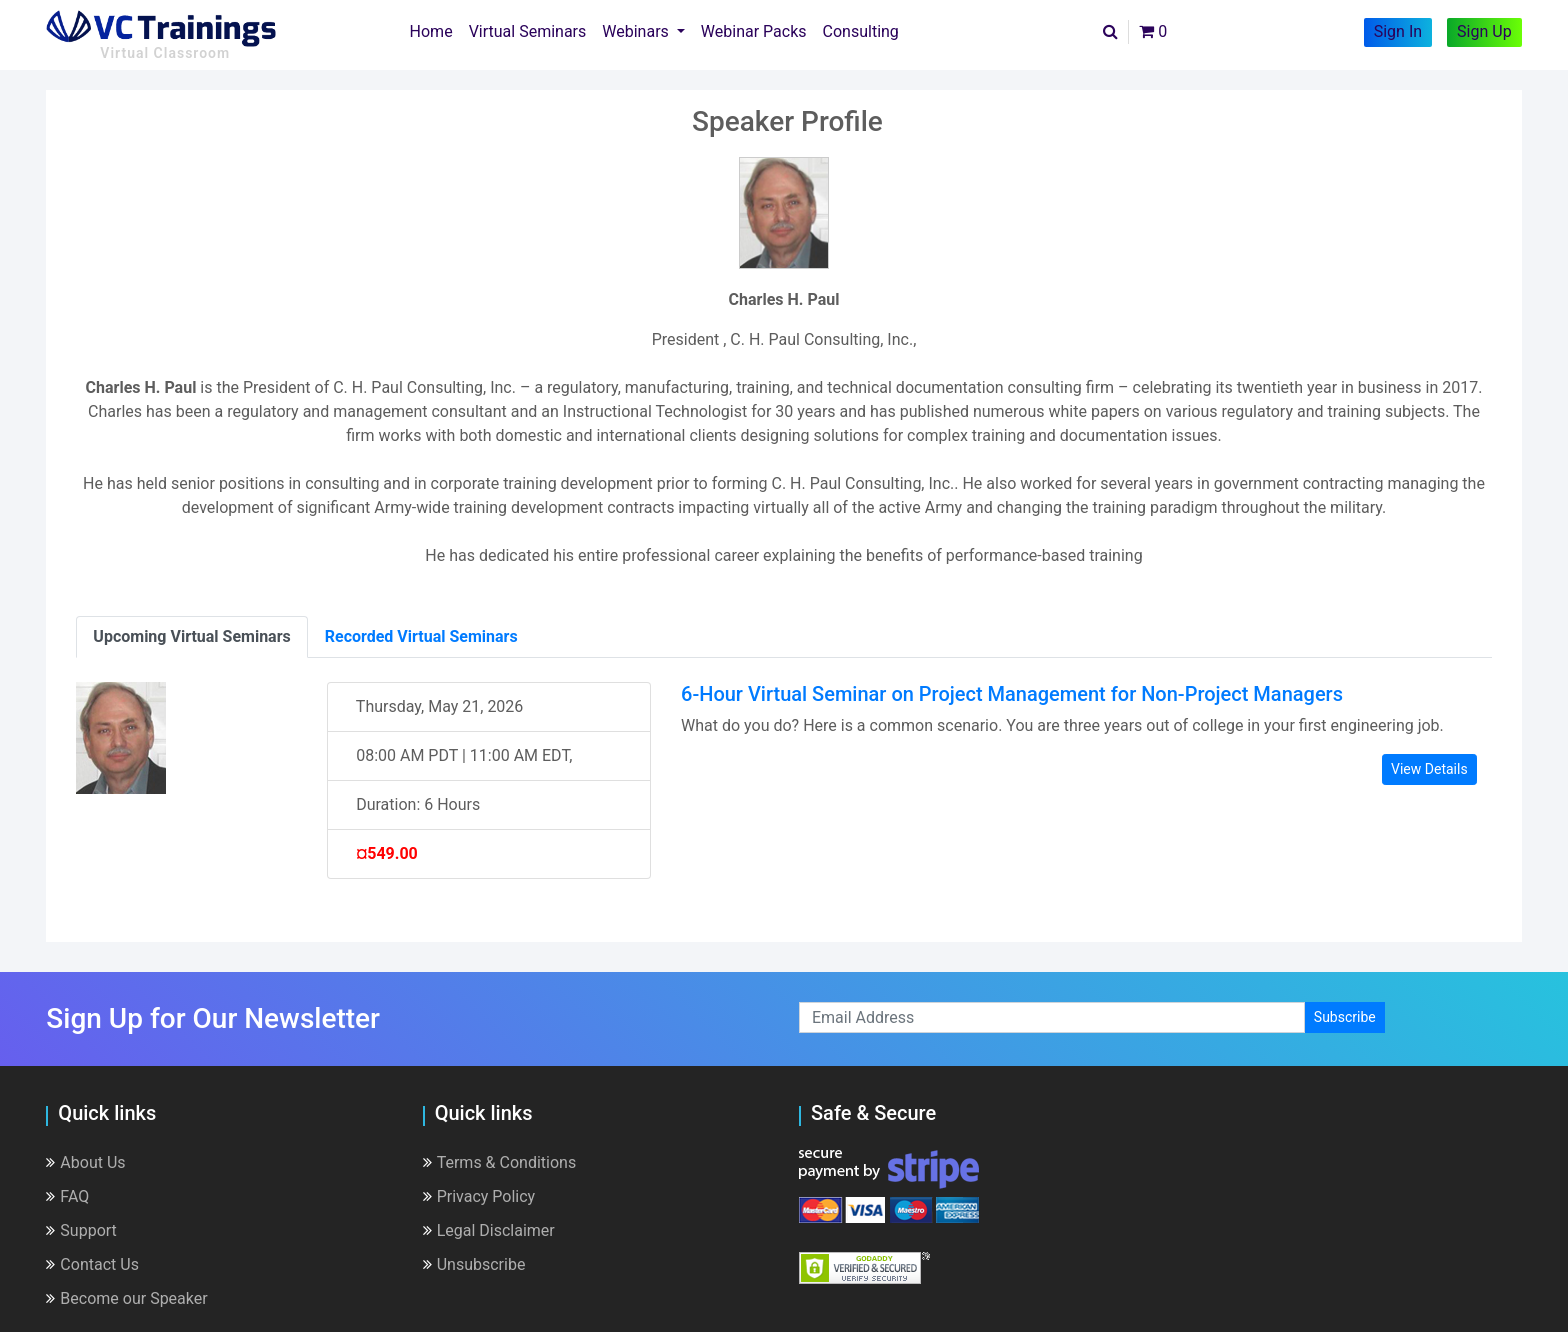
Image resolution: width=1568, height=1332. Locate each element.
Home (435, 30)
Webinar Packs (754, 31)
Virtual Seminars (528, 31)
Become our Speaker (126, 1298)
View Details (1429, 769)
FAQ (67, 1196)
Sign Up (1484, 31)
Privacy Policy (479, 1196)
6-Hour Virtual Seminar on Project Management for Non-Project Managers (1012, 694)
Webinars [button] (637, 31)
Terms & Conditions (500, 1162)
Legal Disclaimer (489, 1230)
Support (81, 1230)
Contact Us (92, 1264)
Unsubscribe (474, 1264)
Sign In (1398, 31)
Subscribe (1345, 1017)
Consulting (861, 31)
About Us (85, 1162)
